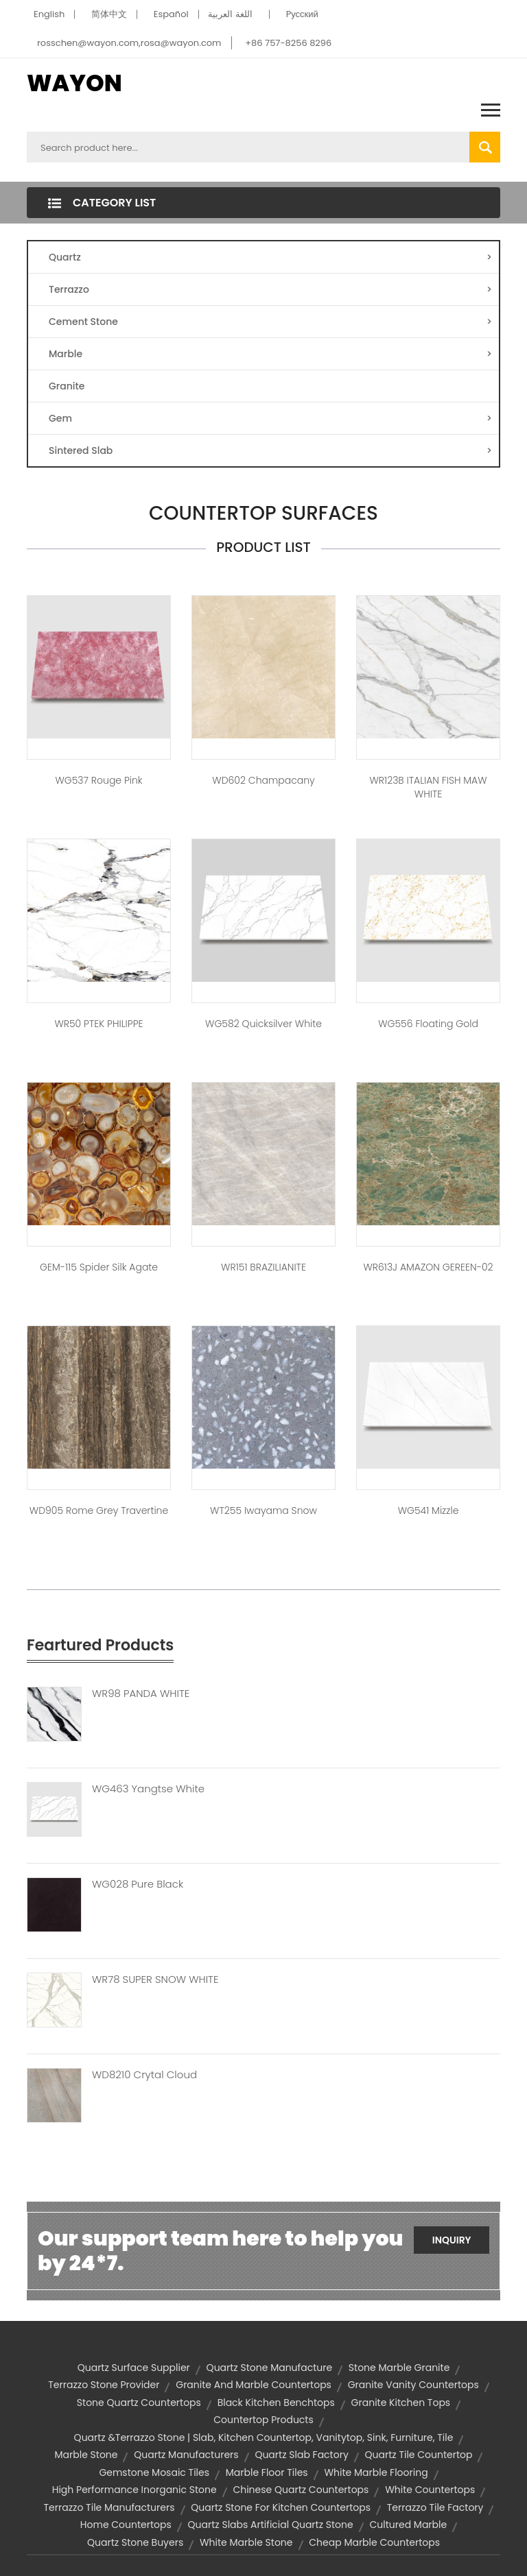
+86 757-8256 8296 (288, 42)
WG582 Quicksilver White (263, 1024)
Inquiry (451, 2240)
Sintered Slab (270, 450)
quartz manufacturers (186, 2454)
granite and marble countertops (253, 2385)
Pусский (302, 14)
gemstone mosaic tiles (154, 2472)
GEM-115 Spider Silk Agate (99, 1267)
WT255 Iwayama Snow (263, 1510)
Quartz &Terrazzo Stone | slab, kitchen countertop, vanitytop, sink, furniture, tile (264, 2437)
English (49, 14)
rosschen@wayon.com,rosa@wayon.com (129, 42)
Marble (270, 354)
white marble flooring (376, 2472)
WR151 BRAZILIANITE (263, 1267)
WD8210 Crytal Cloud (144, 2075)
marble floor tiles (267, 2472)
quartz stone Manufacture (270, 2367)
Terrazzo (270, 289)
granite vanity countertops (413, 2385)
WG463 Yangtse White (148, 1789)
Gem (270, 418)
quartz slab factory (301, 2454)
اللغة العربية (230, 14)
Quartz (270, 257)
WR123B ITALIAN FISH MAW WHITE (428, 787)
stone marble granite (399, 2367)
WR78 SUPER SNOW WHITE (155, 1979)
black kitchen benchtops (276, 2402)
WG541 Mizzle (428, 1510)
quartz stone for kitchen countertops (281, 2507)
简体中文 (109, 14)
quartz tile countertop (419, 2454)
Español (171, 14)
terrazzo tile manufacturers (109, 2507)
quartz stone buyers (135, 2542)
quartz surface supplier (134, 2367)
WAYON (74, 83)
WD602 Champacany (263, 780)
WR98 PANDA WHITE (140, 1693)
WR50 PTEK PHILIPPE (98, 1024)
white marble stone (246, 2542)
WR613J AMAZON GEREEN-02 (428, 1267)
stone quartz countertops (139, 2402)
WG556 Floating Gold (428, 1024)
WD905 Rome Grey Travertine (99, 1510)
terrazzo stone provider (103, 2385)
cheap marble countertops (374, 2542)
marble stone (86, 2454)
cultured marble (408, 2524)
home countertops (126, 2524)
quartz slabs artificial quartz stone (270, 2524)
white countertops (430, 2489)
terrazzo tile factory (435, 2507)
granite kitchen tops (401, 2402)
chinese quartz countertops (300, 2489)
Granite (66, 386)
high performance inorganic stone (134, 2489)
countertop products (263, 2420)
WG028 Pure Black (137, 1884)
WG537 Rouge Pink (98, 780)
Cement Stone (270, 321)
